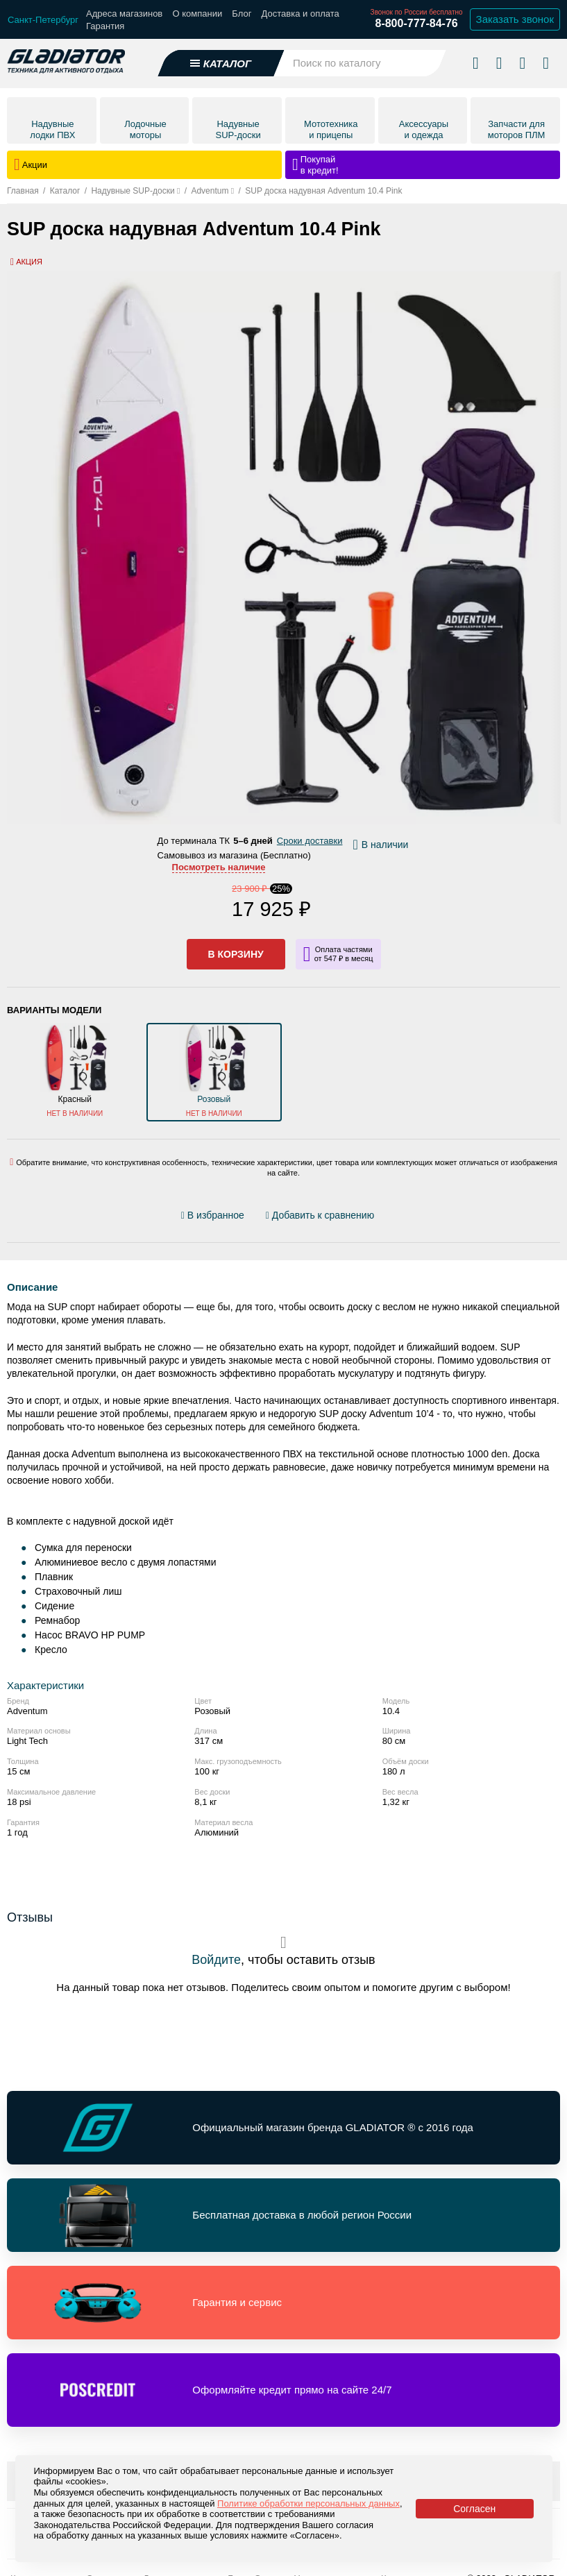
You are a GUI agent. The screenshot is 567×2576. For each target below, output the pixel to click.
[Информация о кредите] (338, 954)
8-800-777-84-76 (416, 23)
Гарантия (105, 26)
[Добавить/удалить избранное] (215, 1215)
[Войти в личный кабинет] (522, 62)
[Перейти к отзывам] (388, 1218)
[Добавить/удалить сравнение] (320, 1215)
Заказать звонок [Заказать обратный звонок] (515, 19)
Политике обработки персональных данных (308, 2503)
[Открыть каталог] (221, 63)
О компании (197, 13)
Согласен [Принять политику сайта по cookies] (474, 2508)
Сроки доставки (310, 841)
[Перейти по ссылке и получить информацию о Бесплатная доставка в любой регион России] (283, 2215)
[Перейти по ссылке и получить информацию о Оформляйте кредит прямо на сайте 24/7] (283, 2390)
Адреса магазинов (124, 13)
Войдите (216, 1960)
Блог (241, 13)
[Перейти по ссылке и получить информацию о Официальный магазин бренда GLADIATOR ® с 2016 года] (283, 2127)
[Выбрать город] (43, 20)
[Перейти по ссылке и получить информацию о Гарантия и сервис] (283, 2302)
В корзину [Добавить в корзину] (236, 954)
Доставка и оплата (300, 13)
